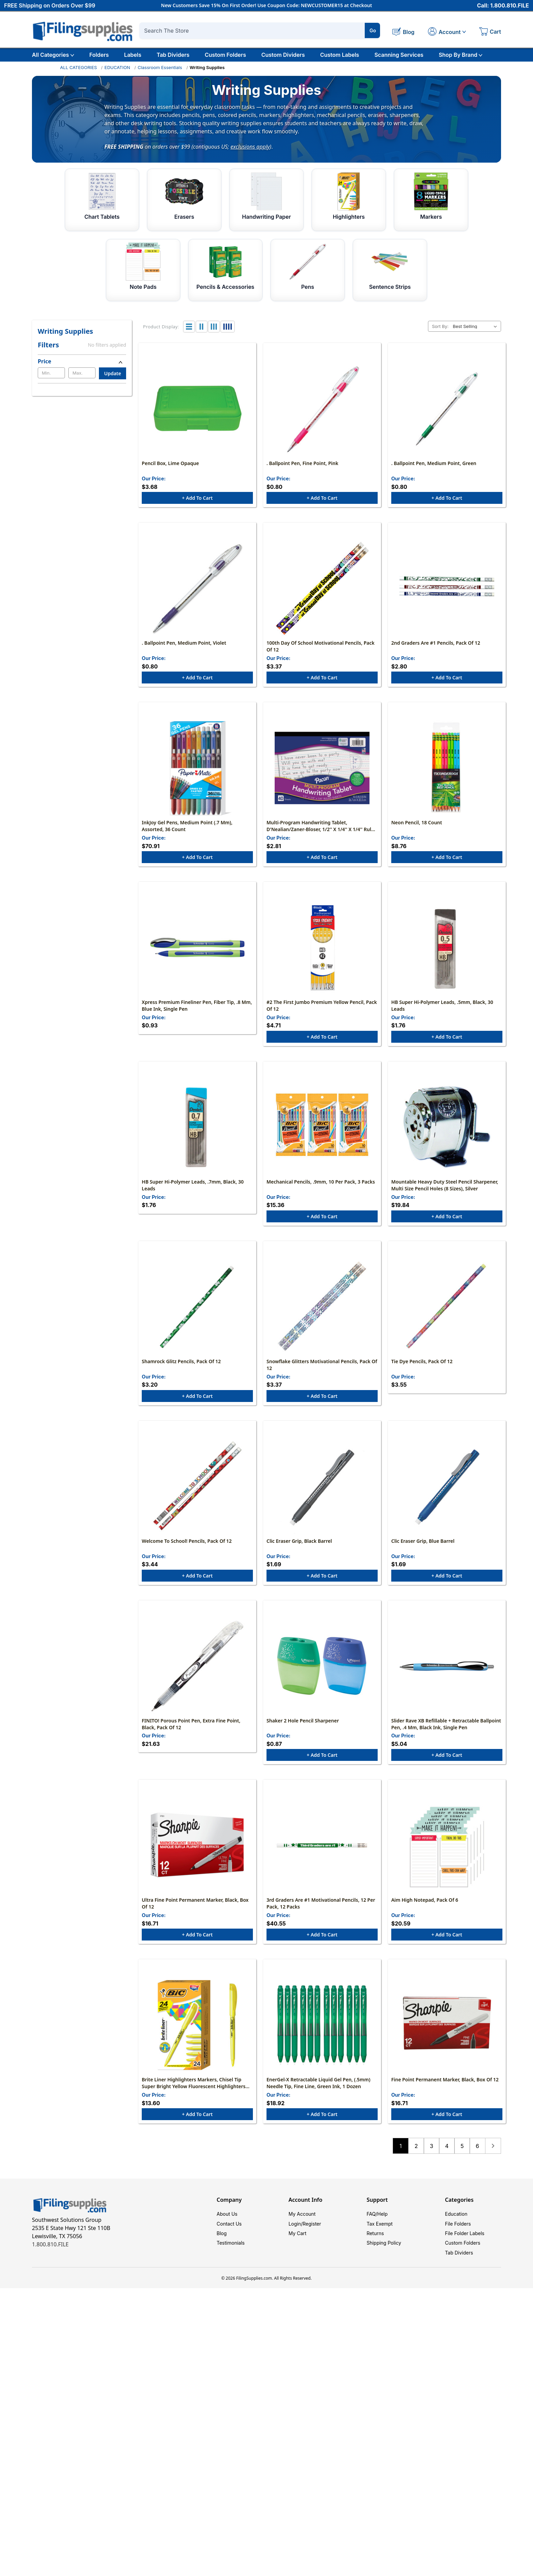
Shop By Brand (461, 54)
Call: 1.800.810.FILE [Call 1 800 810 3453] (503, 5)
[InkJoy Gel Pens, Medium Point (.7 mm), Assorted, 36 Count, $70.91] (197, 772)
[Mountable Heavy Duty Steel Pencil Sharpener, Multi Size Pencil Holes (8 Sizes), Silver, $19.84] (446, 1135)
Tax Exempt (379, 2241)
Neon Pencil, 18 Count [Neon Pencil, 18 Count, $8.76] (416, 827)
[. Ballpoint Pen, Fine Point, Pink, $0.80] (322, 409)
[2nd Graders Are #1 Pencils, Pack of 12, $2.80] (446, 591)
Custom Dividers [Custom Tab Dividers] (283, 54)
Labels (132, 54)
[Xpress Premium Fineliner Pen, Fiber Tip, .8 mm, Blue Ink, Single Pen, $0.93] (197, 953)
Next (493, 2162)
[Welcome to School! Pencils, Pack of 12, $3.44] (197, 1497)
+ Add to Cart (197, 499)
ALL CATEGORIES (78, 67)
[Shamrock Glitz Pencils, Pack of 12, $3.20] (197, 1316)
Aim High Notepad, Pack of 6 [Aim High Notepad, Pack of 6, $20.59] (424, 1915)
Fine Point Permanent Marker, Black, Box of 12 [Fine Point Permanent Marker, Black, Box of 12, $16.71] (445, 2096)
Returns (375, 2252)
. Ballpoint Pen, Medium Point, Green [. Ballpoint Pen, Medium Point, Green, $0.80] (433, 465)
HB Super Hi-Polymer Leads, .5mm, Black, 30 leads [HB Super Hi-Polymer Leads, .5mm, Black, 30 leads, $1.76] (442, 1012)
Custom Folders (225, 54)
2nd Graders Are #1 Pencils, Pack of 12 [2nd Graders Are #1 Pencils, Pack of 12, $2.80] (435, 646)
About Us (227, 2231)
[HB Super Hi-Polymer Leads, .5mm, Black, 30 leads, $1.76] (446, 953)
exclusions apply (250, 146)
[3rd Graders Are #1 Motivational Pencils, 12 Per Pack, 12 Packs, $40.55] (322, 1860)
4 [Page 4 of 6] (446, 2163)
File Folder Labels (464, 2252)
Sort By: (440, 326)
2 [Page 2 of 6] (416, 2163)
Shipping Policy (383, 2262)
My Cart (298, 2252)
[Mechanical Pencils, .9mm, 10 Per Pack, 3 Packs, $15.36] (322, 1135)
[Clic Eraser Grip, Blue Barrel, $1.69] (446, 1497)
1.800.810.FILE (50, 2261)
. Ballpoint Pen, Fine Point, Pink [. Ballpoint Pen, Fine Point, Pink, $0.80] (302, 465)
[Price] (82, 361)
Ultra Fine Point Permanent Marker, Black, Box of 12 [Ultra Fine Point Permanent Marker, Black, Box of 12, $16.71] (195, 1918)
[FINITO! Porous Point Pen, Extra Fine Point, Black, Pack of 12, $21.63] (197, 1678)
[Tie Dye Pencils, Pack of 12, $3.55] (446, 1316)
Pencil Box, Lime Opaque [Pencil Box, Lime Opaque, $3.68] (170, 465)
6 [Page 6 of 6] (477, 2163)
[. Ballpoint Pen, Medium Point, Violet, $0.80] (197, 591)
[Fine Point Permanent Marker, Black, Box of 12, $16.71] (446, 2041)
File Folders (458, 2241)
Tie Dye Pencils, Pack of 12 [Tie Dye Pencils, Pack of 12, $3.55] (421, 1371)
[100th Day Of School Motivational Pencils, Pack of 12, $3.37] (322, 591)
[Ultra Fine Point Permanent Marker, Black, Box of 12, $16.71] (197, 1860)
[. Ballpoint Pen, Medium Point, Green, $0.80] (446, 409)
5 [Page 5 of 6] (462, 2163)
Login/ (296, 2241)
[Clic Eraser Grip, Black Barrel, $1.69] (322, 1497)
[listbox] (476, 326)
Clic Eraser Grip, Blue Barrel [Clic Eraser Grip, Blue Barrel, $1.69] (422, 1553)
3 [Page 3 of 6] (431, 2163)
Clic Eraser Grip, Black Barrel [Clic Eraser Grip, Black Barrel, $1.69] (299, 1553)
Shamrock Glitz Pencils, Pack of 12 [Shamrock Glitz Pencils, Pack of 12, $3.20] (181, 1371)
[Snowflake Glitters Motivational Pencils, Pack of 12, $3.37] (322, 1316)
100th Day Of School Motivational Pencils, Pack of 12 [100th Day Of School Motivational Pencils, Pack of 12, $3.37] (320, 649)
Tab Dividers (173, 54)
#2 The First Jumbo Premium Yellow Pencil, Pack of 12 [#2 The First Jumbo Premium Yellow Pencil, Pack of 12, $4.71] (321, 1012)
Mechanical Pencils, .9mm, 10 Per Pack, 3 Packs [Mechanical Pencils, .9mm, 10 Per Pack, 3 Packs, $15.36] (320, 1190)
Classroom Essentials (160, 67)
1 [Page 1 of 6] (400, 2163)
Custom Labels (339, 54)
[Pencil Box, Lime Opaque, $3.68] (197, 409)
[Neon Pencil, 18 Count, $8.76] (446, 772)
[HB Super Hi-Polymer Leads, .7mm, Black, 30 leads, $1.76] (197, 1135)
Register (312, 2241)
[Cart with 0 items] (490, 32)
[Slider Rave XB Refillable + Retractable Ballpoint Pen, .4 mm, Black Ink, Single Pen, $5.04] (446, 1678)
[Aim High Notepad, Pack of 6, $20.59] (446, 1860)
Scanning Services (398, 54)
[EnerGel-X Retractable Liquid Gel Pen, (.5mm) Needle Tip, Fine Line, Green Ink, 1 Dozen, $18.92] (322, 2041)
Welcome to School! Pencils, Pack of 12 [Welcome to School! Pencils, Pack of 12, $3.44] (187, 1553)
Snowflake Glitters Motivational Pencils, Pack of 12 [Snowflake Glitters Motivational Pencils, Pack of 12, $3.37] (321, 1375)
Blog (222, 2252)
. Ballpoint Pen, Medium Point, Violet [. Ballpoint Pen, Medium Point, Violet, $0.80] (184, 646)
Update (112, 373)
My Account (302, 2231)
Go (372, 30)
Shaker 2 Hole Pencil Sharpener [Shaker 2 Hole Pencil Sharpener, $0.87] (302, 1734)
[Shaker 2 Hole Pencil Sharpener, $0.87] (322, 1678)
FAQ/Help (377, 2231)
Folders (99, 54)
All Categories (53, 54)
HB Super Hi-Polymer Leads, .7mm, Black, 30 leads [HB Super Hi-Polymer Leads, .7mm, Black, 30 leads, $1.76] (193, 1193)
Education (456, 2231)
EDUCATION (117, 67)
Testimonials (230, 2262)
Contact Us (229, 2241)
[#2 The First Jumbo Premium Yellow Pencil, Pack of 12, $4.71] (322, 953)
